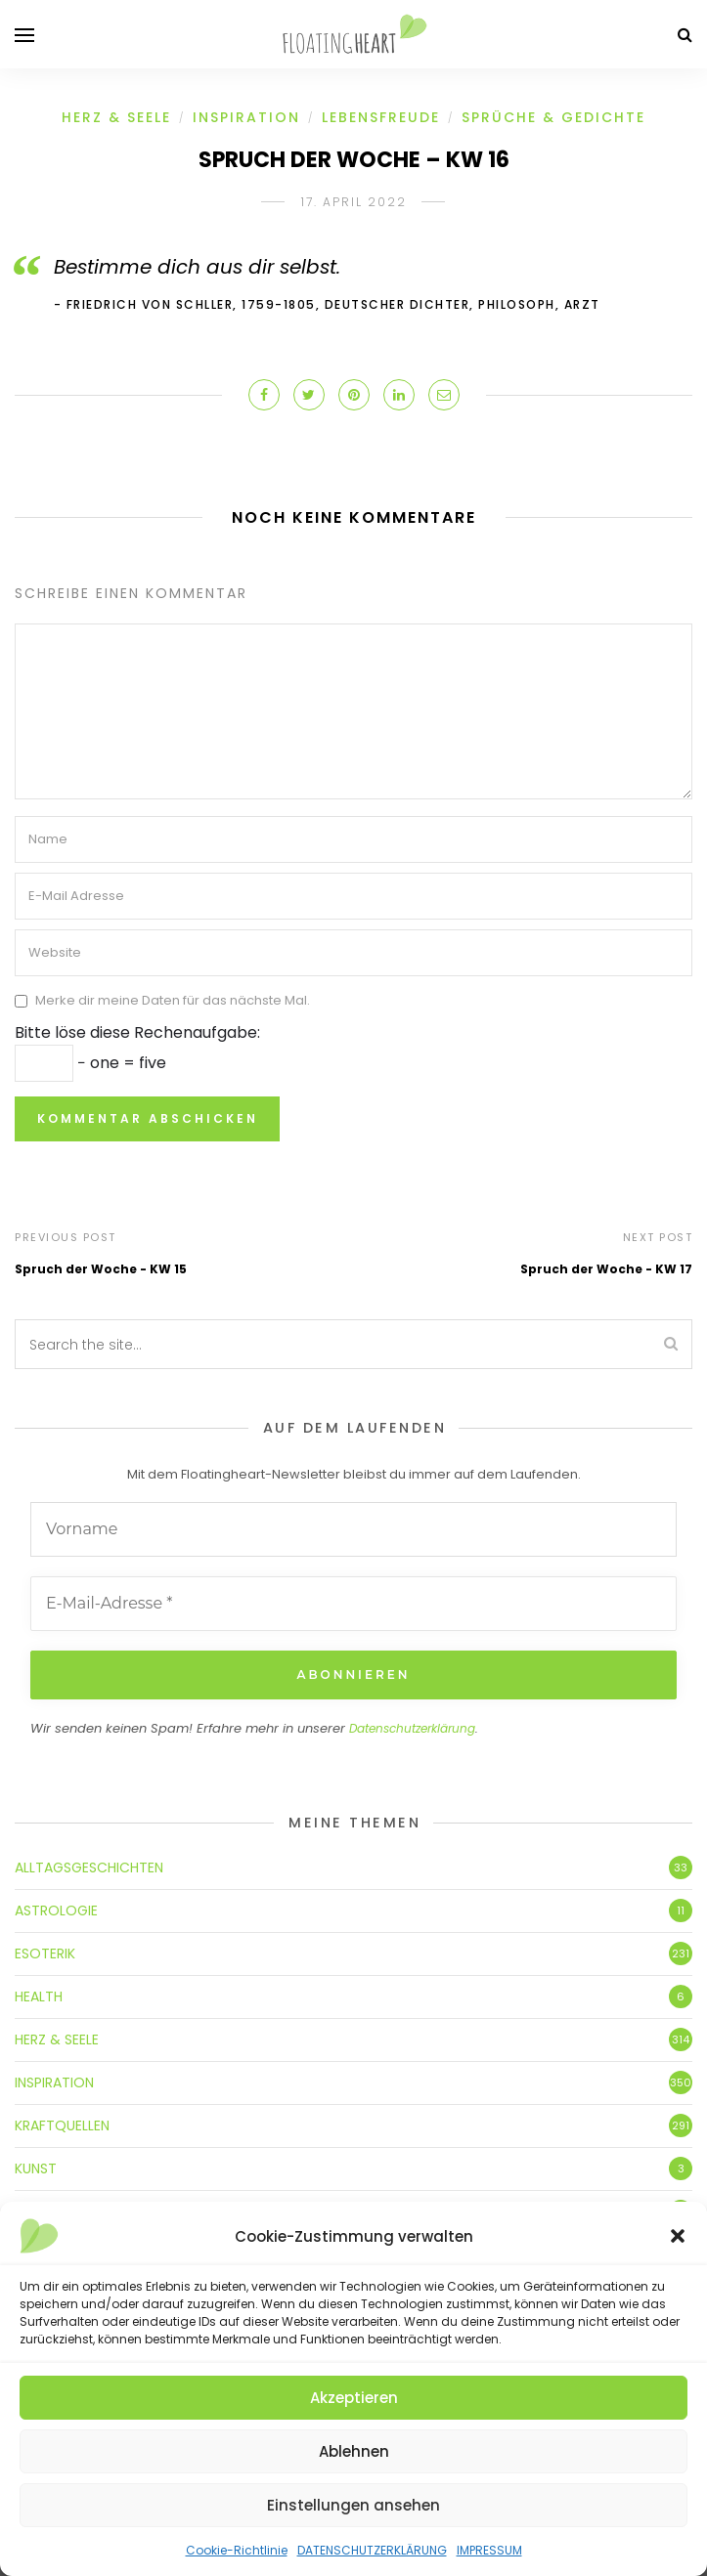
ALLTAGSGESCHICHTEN (89, 1867)
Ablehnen (354, 2451)
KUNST (36, 2168)
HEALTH (39, 1996)
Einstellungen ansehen (353, 2505)
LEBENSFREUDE (381, 117)
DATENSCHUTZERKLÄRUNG (372, 2550)
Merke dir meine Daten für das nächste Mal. (172, 1000)
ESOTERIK (45, 1953)
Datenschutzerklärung (412, 1728)
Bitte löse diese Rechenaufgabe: (137, 1032)
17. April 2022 (354, 201)
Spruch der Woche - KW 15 (101, 1269)
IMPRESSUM (489, 2550)
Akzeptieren (354, 2397)
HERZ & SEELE (116, 117)
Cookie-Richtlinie (236, 2550)
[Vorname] (353, 1529)
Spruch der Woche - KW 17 (606, 1269)
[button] (677, 2236)
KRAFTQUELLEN (62, 2125)
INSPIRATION (246, 117)
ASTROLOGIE (56, 1910)
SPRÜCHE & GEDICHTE (553, 117)
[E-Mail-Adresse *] (353, 1603)
